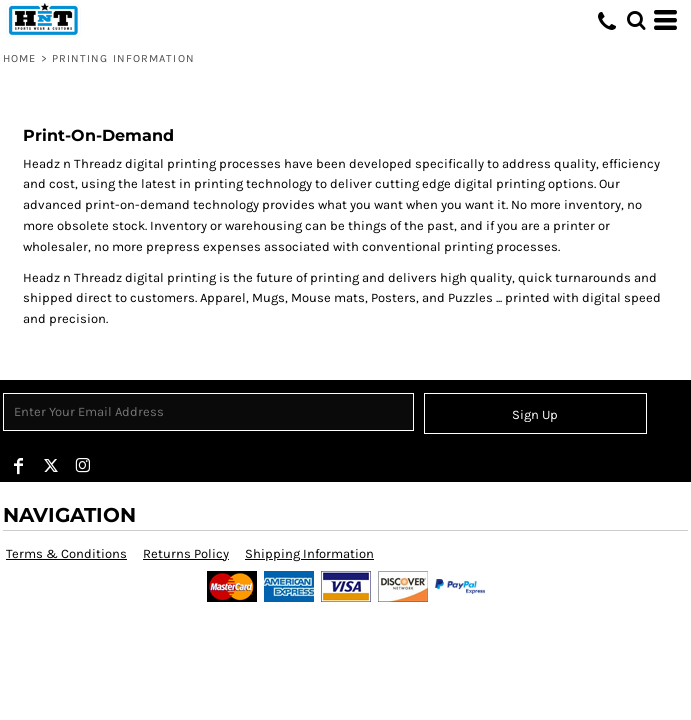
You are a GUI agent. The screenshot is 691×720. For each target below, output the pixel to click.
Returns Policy (186, 553)
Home (19, 58)
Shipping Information (309, 553)
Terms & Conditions (66, 553)
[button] (636, 20)
